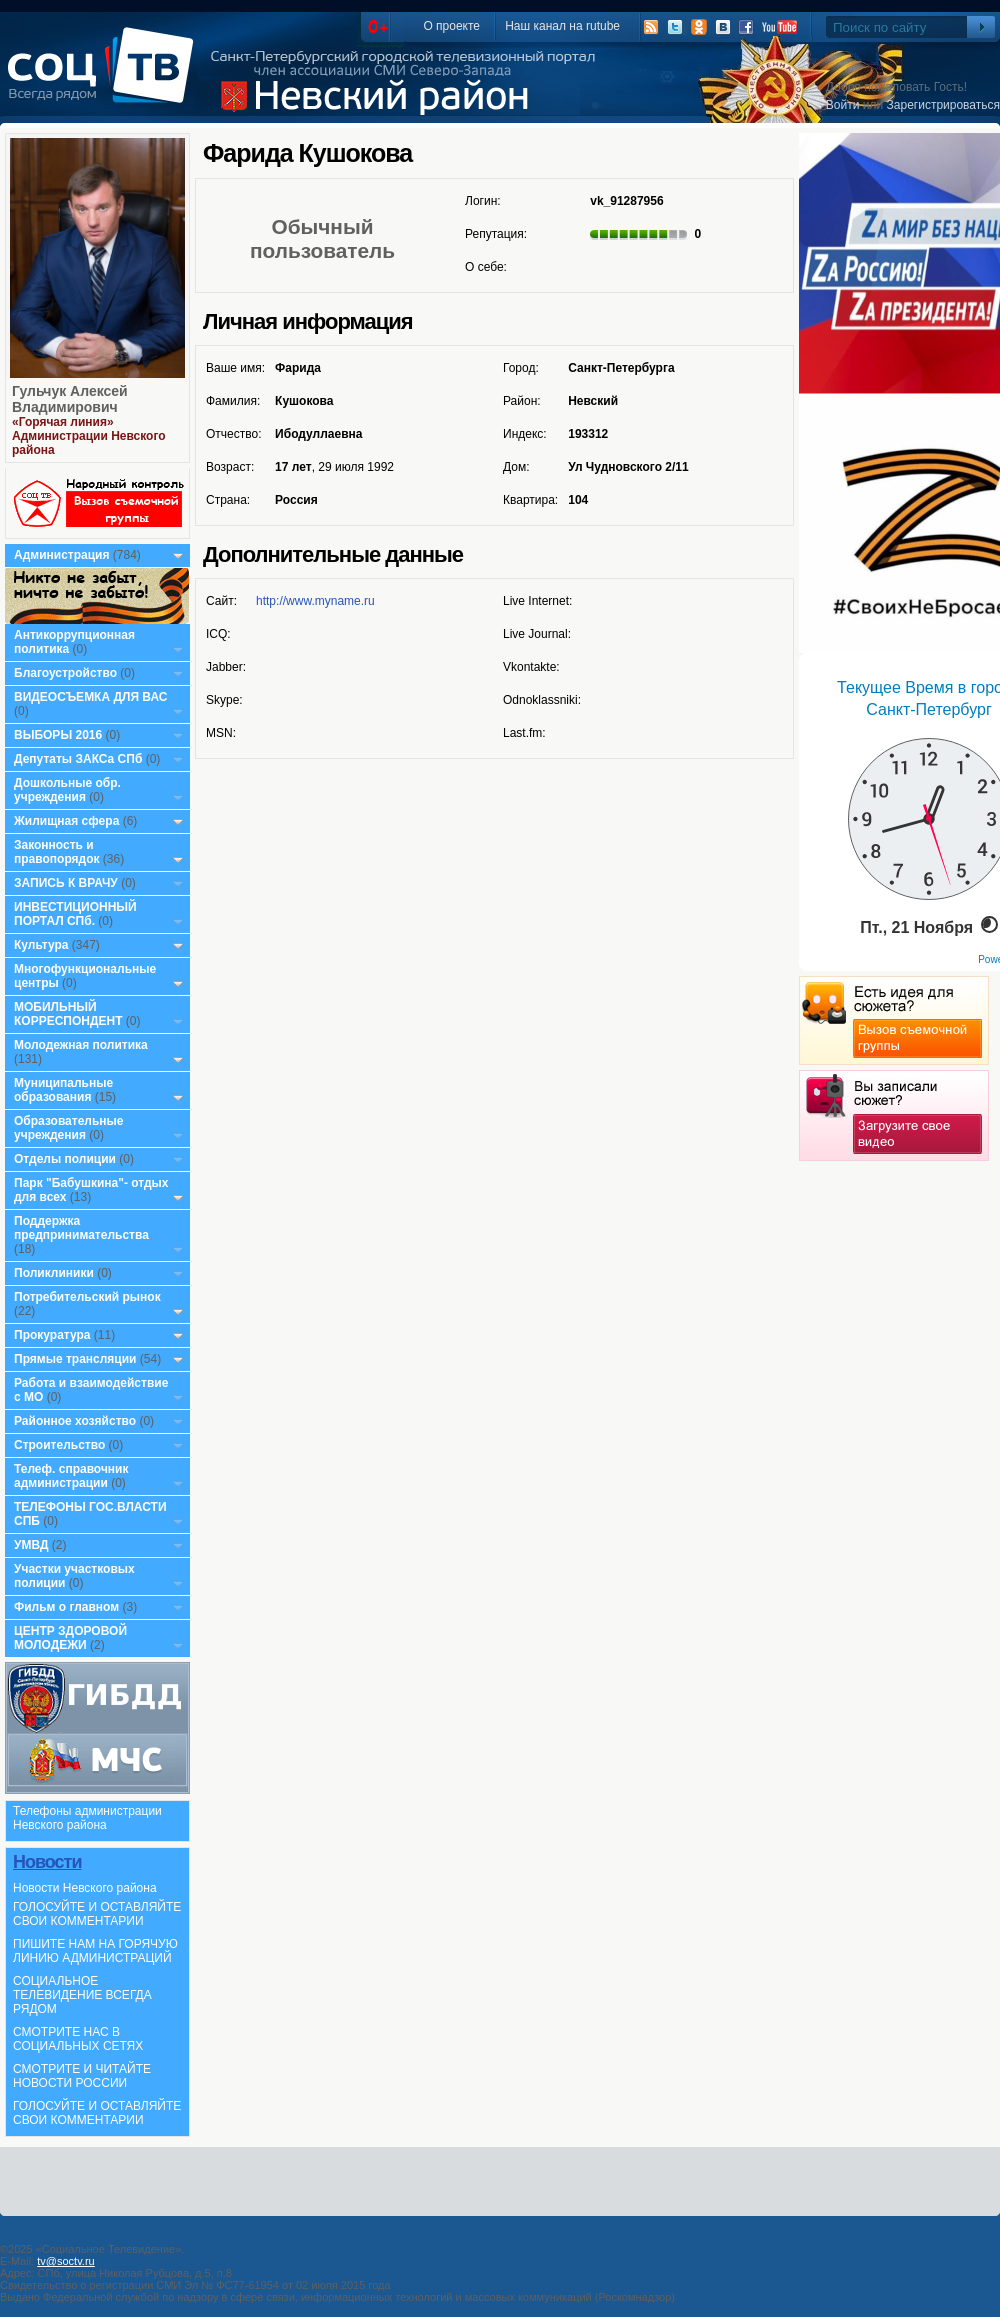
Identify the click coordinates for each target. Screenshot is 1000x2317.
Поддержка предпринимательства (81, 1228)
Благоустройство (67, 673)
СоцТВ (105, 79)
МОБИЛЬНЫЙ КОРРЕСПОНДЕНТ (70, 1014)
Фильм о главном (66, 1607)
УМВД (31, 1545)
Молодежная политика (81, 1045)
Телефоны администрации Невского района (87, 1818)
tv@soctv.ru (65, 2261)
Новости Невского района (85, 1888)
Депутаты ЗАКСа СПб (78, 759)
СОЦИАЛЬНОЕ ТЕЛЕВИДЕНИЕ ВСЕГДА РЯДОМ (82, 1995)
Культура (41, 945)
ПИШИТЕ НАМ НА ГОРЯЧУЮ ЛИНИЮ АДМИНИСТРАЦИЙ (95, 1951)
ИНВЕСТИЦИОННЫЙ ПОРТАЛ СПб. (75, 914)
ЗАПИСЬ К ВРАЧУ (66, 883)
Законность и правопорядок (57, 852)
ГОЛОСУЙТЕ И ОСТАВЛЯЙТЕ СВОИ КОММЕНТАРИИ (97, 1914)
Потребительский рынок (87, 1297)
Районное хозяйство (75, 1421)
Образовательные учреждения (69, 1128)
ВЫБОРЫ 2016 (58, 735)
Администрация (61, 555)
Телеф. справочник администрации (71, 1476)
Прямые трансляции (75, 1359)
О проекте (451, 26)
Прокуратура (52, 1335)
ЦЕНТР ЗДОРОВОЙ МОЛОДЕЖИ (70, 1638)
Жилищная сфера (66, 821)
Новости (47, 1862)
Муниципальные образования (63, 1090)
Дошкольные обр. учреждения (67, 790)
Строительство (59, 1445)
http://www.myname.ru (315, 601)
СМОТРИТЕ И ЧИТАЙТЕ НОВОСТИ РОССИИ (82, 2076)
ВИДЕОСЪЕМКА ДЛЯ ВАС (90, 697)
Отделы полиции (65, 1159)
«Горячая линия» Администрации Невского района (89, 436)
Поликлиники (54, 1273)
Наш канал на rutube (562, 26)
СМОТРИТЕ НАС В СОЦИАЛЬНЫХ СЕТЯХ (78, 2039)
